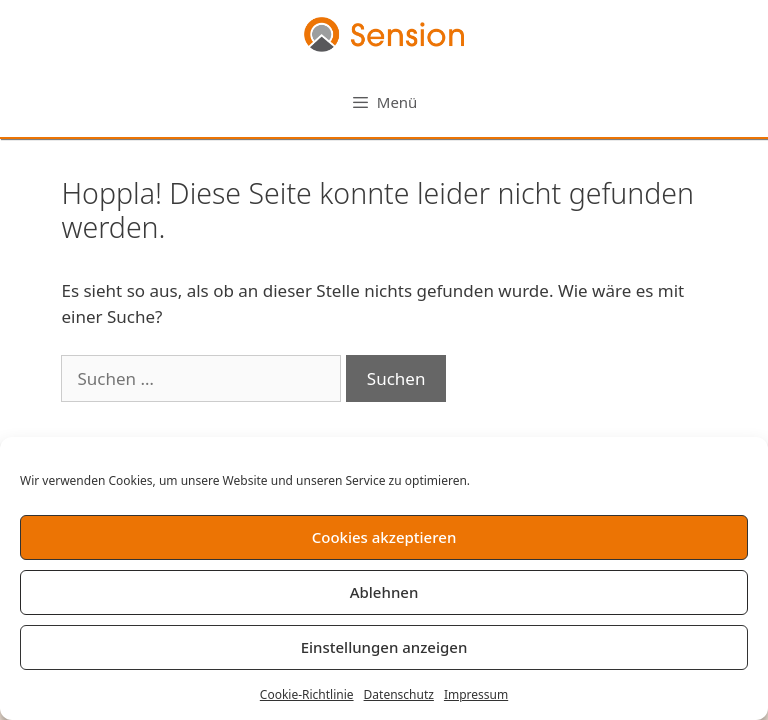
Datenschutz (399, 694)
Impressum (476, 694)
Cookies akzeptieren (384, 537)
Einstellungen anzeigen (384, 647)
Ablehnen (384, 592)
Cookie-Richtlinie (307, 694)
